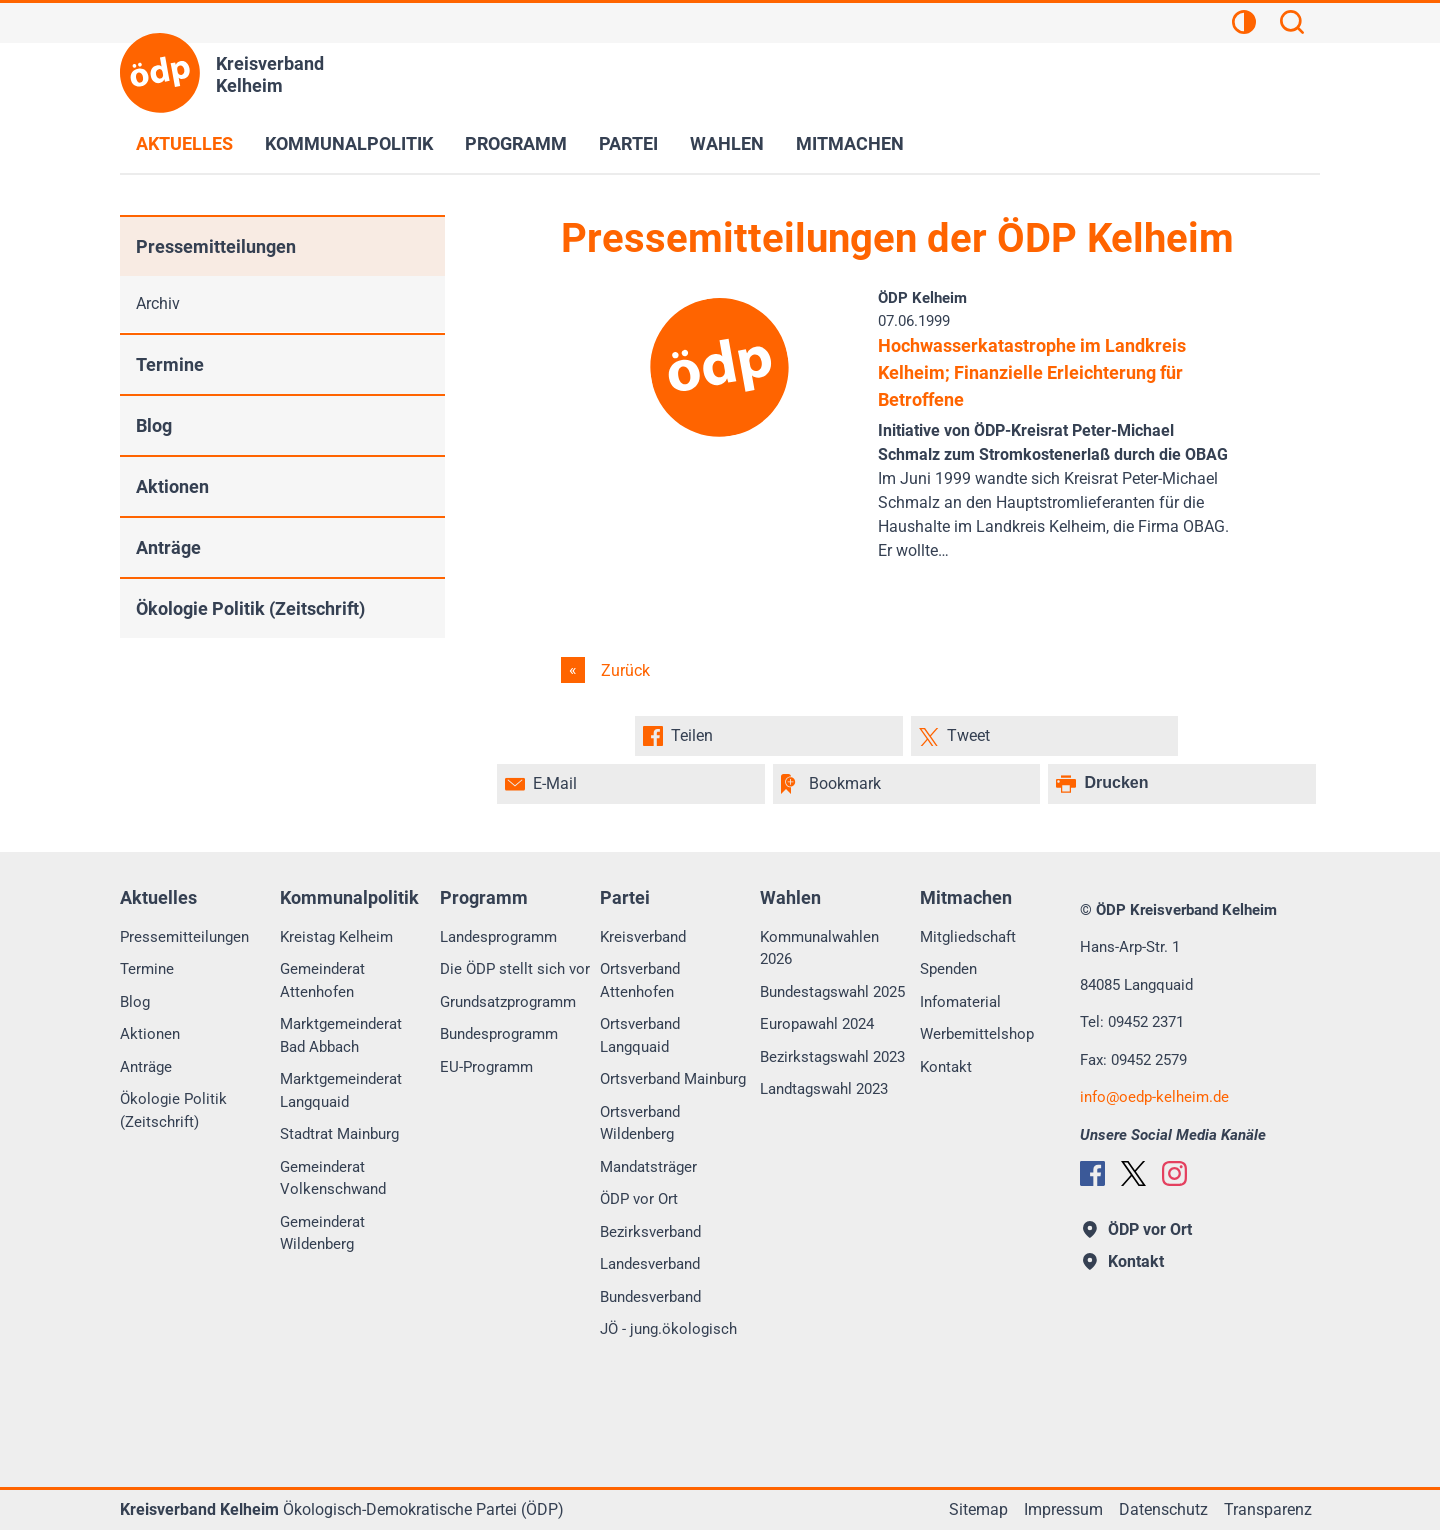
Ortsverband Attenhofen (640, 980)
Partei (628, 143)
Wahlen (727, 143)
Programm (516, 143)
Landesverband (650, 1264)
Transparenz (1268, 1509)
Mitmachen (850, 143)
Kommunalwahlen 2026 (819, 948)
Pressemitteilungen (216, 246)
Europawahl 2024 (817, 1024)
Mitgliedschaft (968, 937)
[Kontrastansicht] (1244, 25)
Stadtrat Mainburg (339, 1134)
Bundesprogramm (499, 1034)
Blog (154, 425)
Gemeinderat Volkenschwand (333, 1178)
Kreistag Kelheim (336, 937)
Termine (170, 364)
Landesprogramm (498, 937)
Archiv (158, 303)
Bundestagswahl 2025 (832, 992)
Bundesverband (650, 1297)
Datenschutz (1163, 1509)
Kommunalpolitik (349, 143)
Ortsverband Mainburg (673, 1079)
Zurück (623, 670)
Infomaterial (960, 1002)
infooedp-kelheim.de (1154, 1097)
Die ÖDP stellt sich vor (515, 969)
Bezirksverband (650, 1232)
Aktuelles (184, 143)
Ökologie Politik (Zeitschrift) (250, 608)
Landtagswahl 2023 (824, 1089)
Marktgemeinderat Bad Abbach (341, 1035)
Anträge (168, 547)
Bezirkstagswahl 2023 (832, 1057)
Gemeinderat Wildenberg (322, 1233)
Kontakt (946, 1067)
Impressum (1063, 1509)
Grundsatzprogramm (508, 1002)
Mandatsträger (648, 1167)
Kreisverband (643, 937)
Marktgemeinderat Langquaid (341, 1090)
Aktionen (172, 486)
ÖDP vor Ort (639, 1199)
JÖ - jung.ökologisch (668, 1329)
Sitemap (978, 1509)
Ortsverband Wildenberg (640, 1123)
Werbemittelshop (977, 1034)
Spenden (948, 969)
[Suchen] (1292, 25)
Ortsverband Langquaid (640, 1035)
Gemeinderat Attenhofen (322, 980)
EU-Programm (486, 1067)
